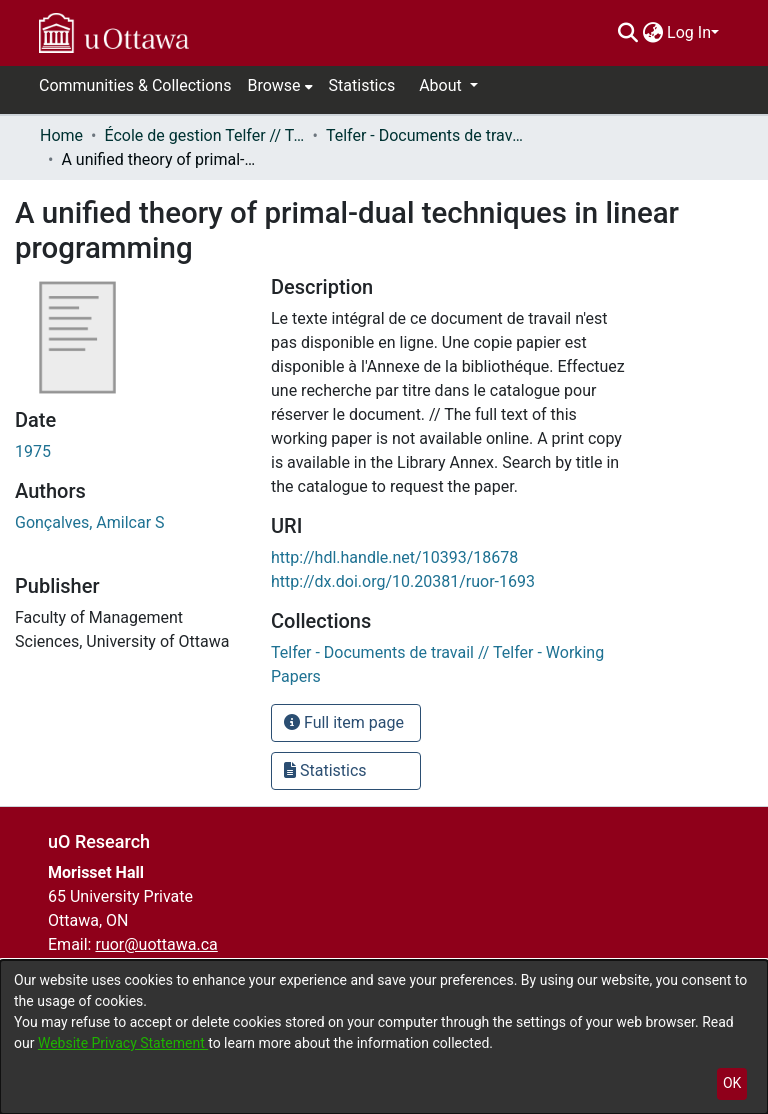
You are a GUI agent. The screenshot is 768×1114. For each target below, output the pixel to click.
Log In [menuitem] (689, 32)
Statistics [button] (325, 770)
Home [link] (61, 135)
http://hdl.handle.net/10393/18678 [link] (394, 557)
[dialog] (384, 1037)
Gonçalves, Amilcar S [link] (90, 522)
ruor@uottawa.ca (156, 944)
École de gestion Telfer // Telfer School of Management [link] (204, 135)
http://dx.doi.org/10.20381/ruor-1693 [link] (403, 581)
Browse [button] (273, 85)
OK (732, 1083)
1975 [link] (33, 451)
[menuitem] (652, 33)
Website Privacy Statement (123, 1043)
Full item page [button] (344, 722)
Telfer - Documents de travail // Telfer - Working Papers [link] (426, 135)
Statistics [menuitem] (362, 85)
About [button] (442, 85)
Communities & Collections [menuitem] (135, 85)
